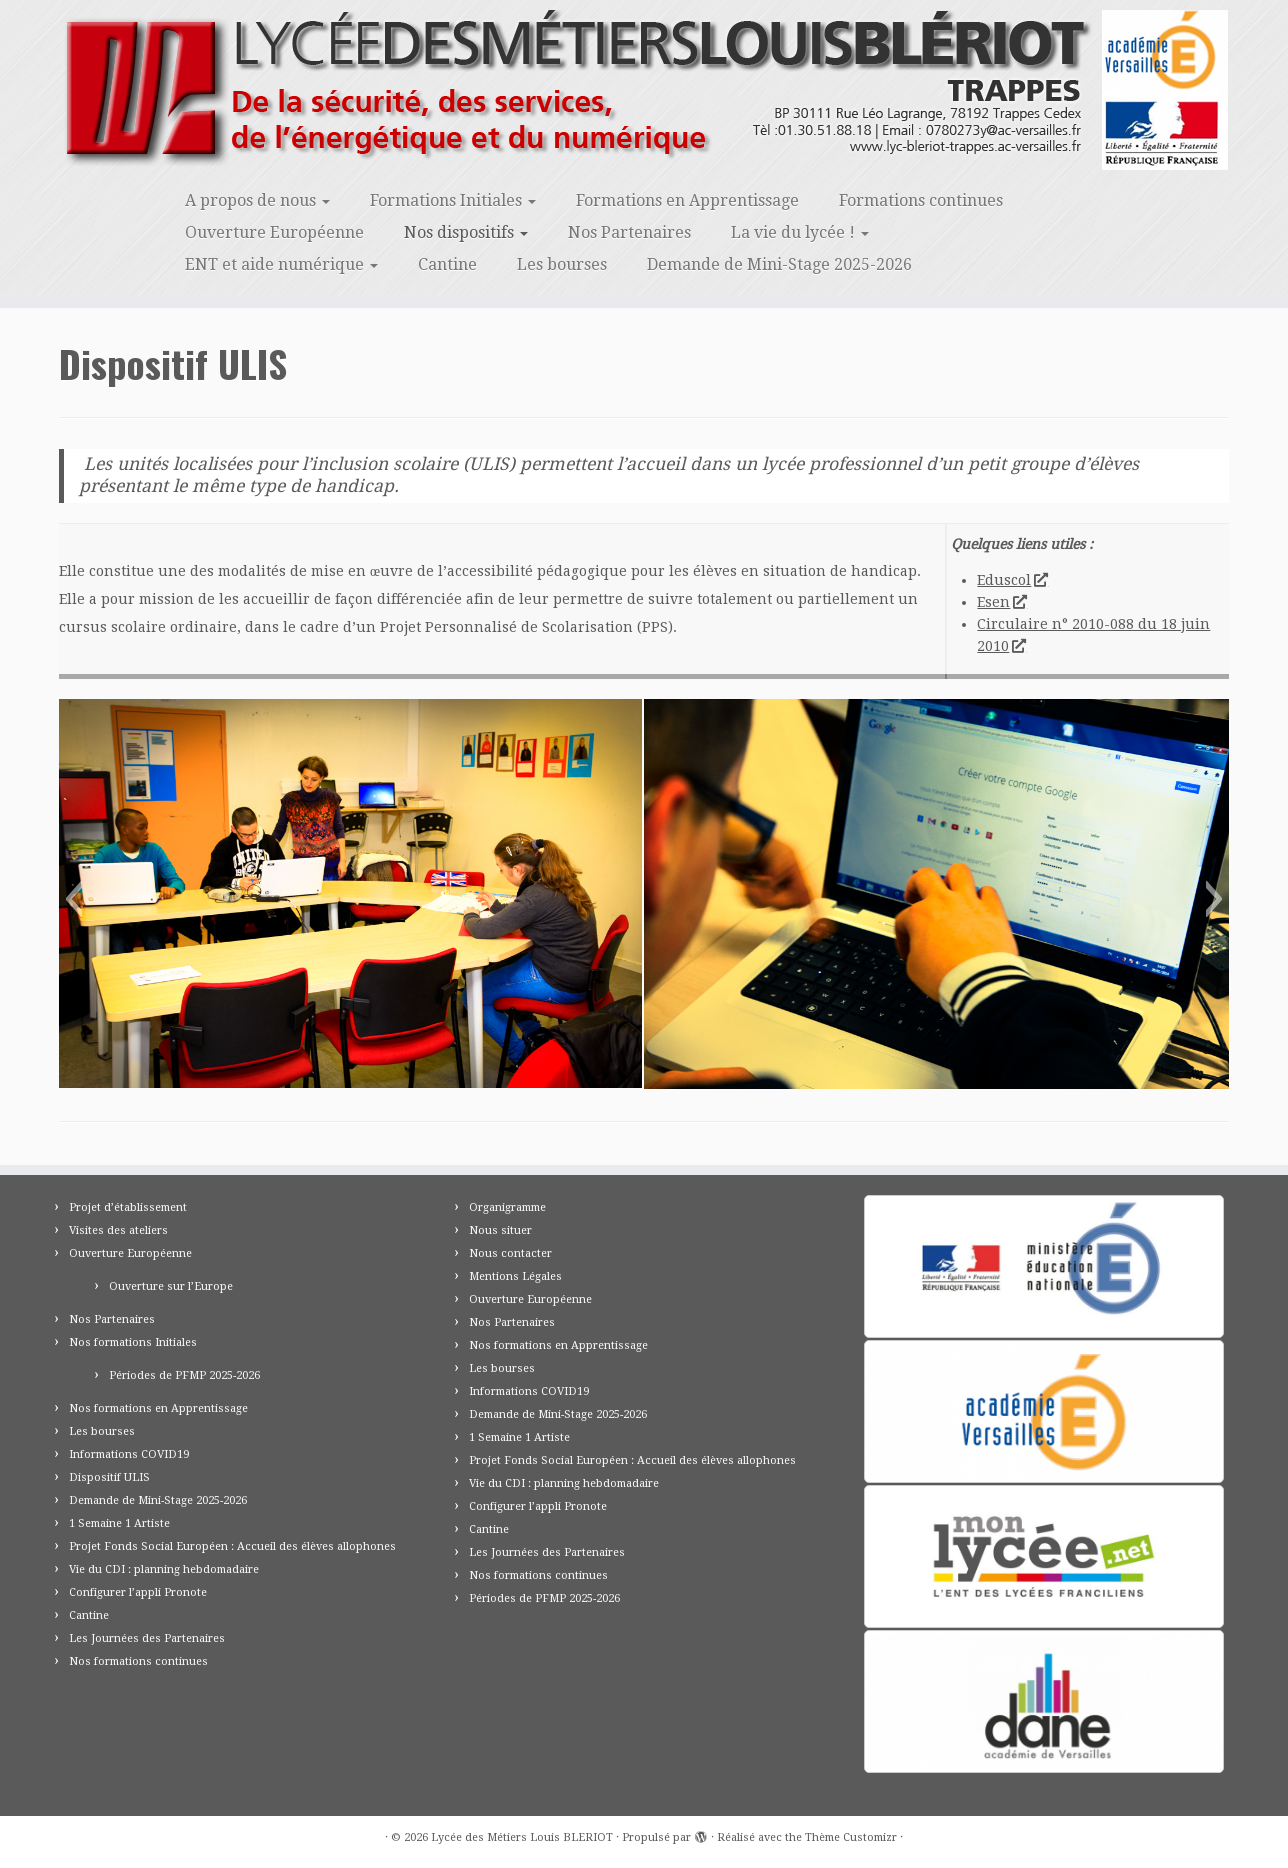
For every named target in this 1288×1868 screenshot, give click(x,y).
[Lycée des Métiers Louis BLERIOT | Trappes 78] (644, 90)
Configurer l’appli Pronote (138, 1592)
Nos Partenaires (629, 232)
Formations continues (921, 200)
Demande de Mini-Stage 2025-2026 (779, 264)
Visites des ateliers (118, 1230)
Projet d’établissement (128, 1207)
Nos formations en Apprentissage (158, 1408)
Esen (1001, 602)
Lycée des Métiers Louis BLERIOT (522, 1837)
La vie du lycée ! (800, 232)
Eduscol (1011, 580)
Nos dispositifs (466, 232)
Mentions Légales (515, 1276)
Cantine (447, 264)
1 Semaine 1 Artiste (119, 1523)
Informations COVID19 (129, 1454)
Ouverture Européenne (274, 232)
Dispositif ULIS (109, 1477)
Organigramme (507, 1207)
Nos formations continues (138, 1661)
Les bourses (562, 264)
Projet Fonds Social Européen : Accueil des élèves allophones (232, 1546)
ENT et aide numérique (281, 264)
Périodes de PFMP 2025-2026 (184, 1375)
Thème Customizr (851, 1837)
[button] (73, 899)
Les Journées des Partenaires (147, 1638)
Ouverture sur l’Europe (171, 1286)
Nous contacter (510, 1253)
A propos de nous (257, 200)
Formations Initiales (453, 200)
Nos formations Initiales (133, 1342)
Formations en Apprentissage (687, 200)
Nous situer (500, 1230)
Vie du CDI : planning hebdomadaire (164, 1569)
